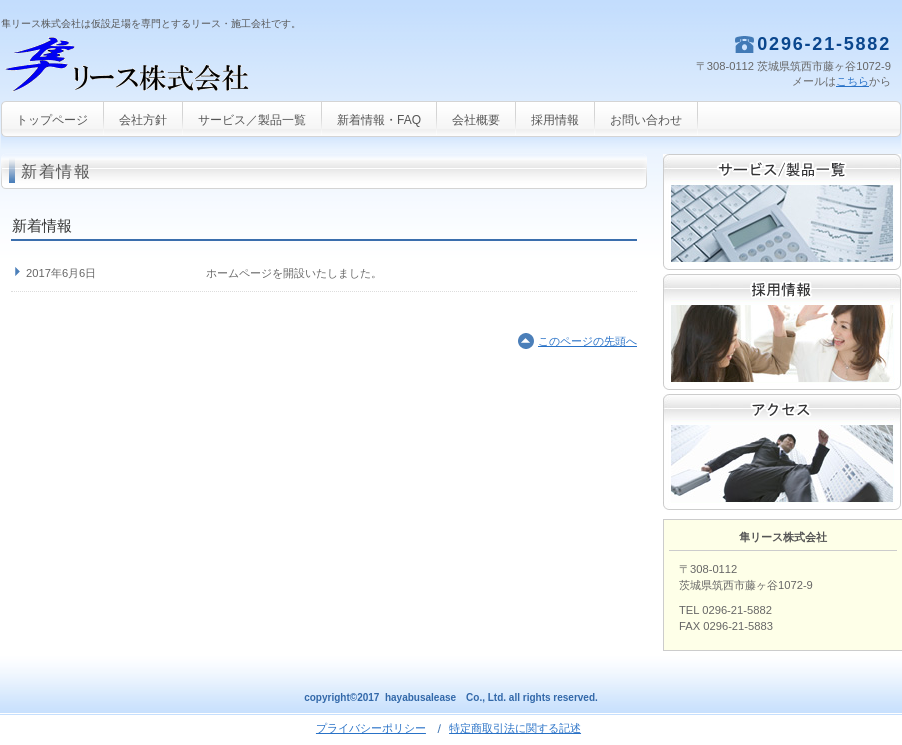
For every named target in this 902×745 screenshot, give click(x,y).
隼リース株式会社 (201, 65)
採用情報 (782, 332)
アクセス (782, 452)
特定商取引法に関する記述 (515, 728)
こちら (852, 81)
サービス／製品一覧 (782, 212)
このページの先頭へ (587, 341)
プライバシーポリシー (371, 728)
